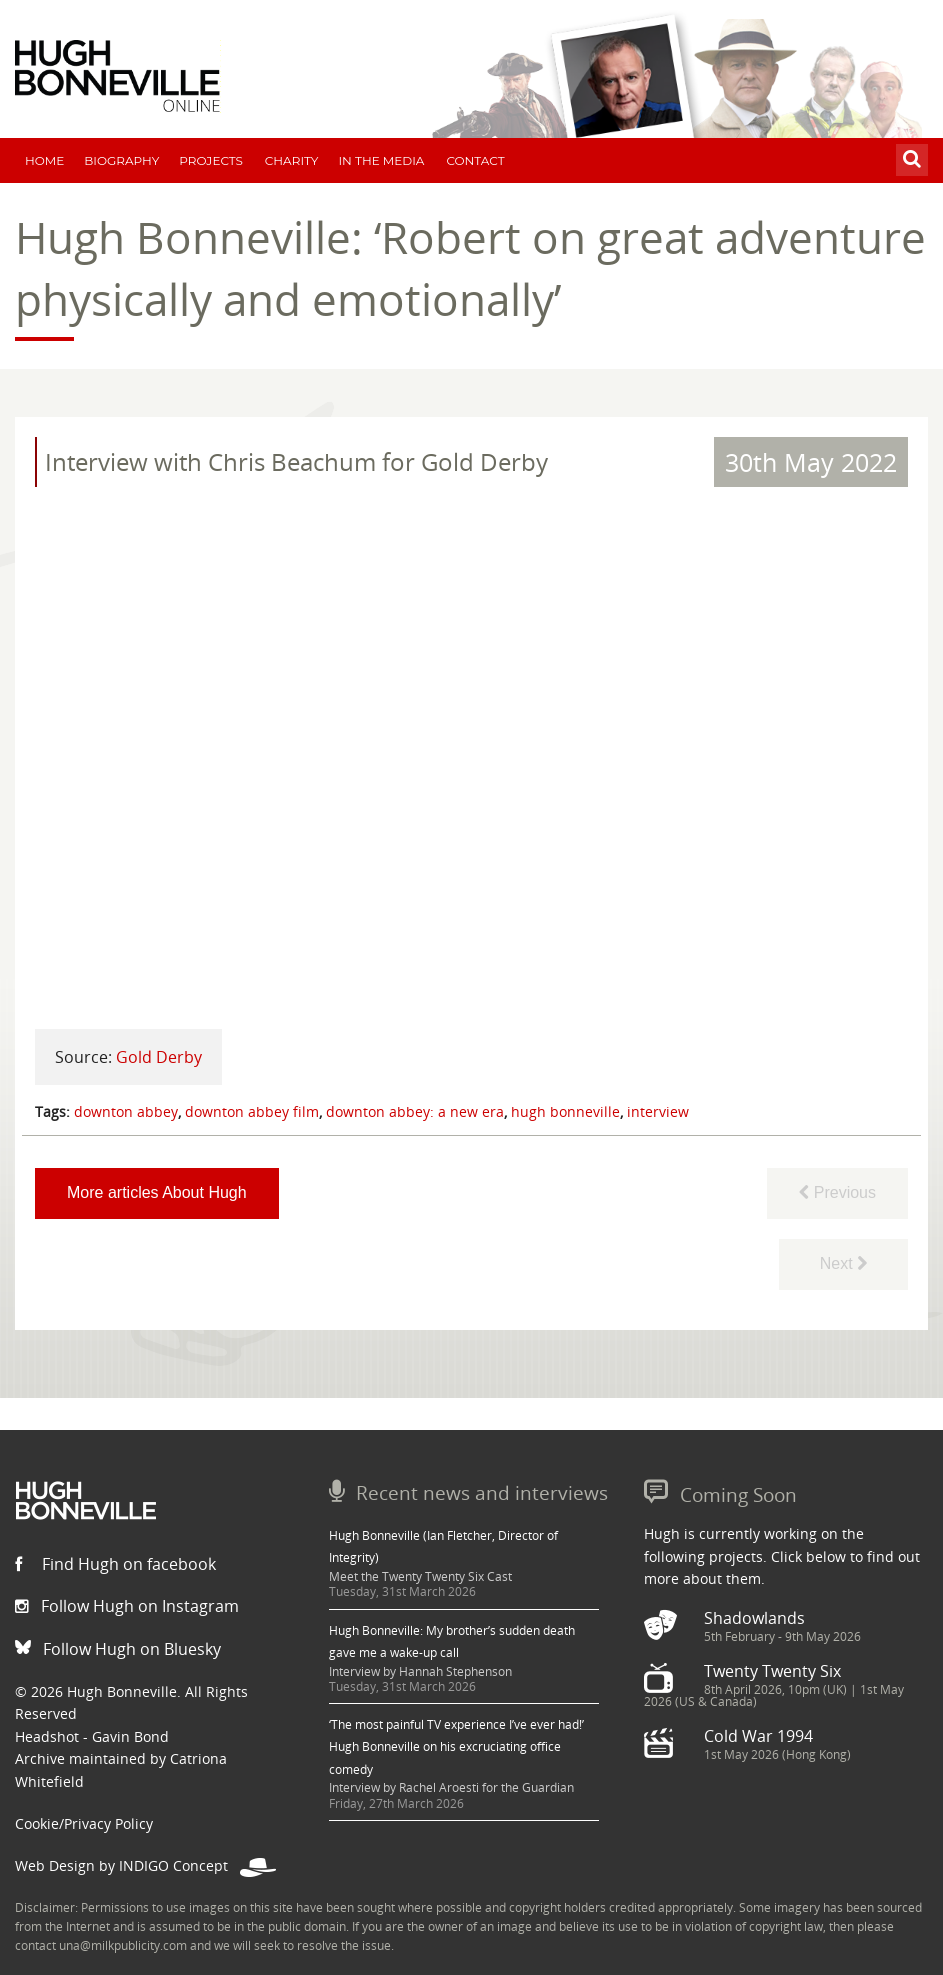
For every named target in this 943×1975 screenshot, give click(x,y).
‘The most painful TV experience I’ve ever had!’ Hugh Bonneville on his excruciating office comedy (456, 1747)
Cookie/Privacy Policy (84, 1823)
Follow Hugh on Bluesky (118, 1649)
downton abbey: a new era (415, 1111)
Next (843, 1263)
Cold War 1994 (758, 1736)
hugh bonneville (565, 1111)
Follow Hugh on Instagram (127, 1606)
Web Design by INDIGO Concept (145, 1865)
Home (44, 160)
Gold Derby (159, 1057)
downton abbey (126, 1111)
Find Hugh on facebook (115, 1564)
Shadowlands (754, 1618)
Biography (121, 160)
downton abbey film (252, 1111)
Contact (475, 160)
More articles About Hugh (157, 1192)
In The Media (381, 160)
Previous (837, 1192)
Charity (292, 160)
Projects (211, 160)
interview (658, 1111)
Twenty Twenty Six (772, 1671)
